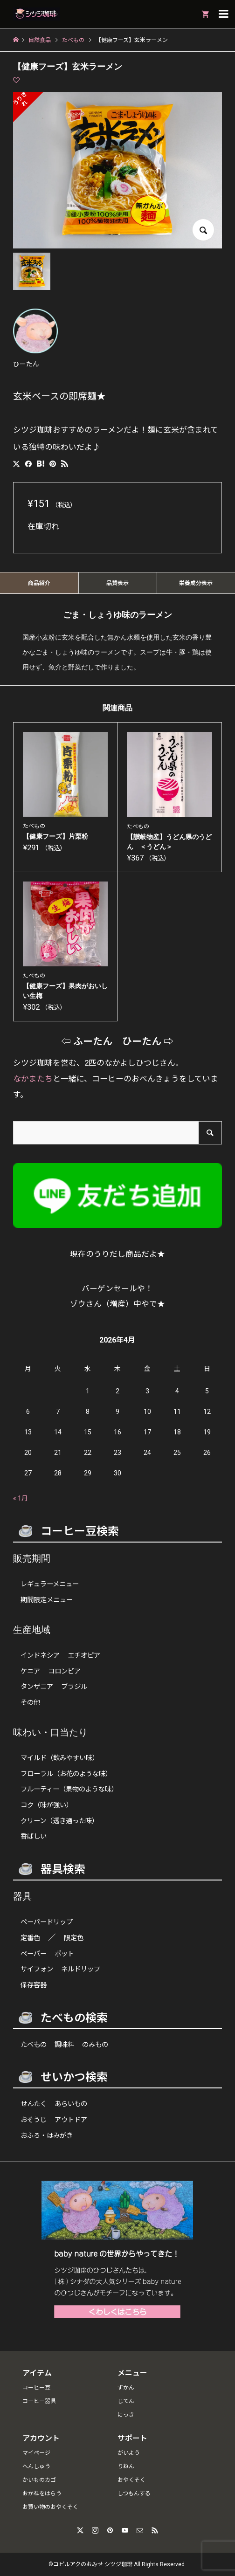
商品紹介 (39, 583)
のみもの (95, 2045)
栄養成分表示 (196, 583)
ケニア (30, 1671)
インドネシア (40, 1656)
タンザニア (37, 1687)
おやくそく (131, 2480)
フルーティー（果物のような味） (69, 1789)
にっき (126, 2414)
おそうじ (34, 2120)
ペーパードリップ (47, 1922)
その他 (30, 1703)
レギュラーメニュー (50, 1584)
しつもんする (134, 2493)
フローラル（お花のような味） (66, 1774)
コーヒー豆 (36, 2387)
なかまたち (33, 1078)
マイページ (36, 2453)
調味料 (64, 2045)
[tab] (39, 583)
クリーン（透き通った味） (59, 1821)
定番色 (30, 1938)
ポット (64, 1954)
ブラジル (74, 1687)
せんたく (34, 2104)
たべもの (34, 2045)
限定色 (73, 1938)
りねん (126, 2466)
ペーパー (34, 1954)
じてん (126, 2401)
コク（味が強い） (47, 1805)
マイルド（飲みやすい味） (60, 1758)
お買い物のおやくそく (50, 2507)
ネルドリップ (80, 1969)
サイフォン (37, 1969)
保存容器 (34, 1985)
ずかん (126, 2387)
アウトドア (71, 2120)
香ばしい (34, 1836)
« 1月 (20, 1498)
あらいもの (71, 2104)
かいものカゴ (39, 2480)
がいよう (129, 2453)
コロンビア (64, 1671)
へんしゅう (36, 2466)
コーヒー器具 (39, 2401)
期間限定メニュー (47, 1600)
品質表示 (117, 583)
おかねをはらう (42, 2493)
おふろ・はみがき (47, 2136)
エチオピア (84, 1656)
